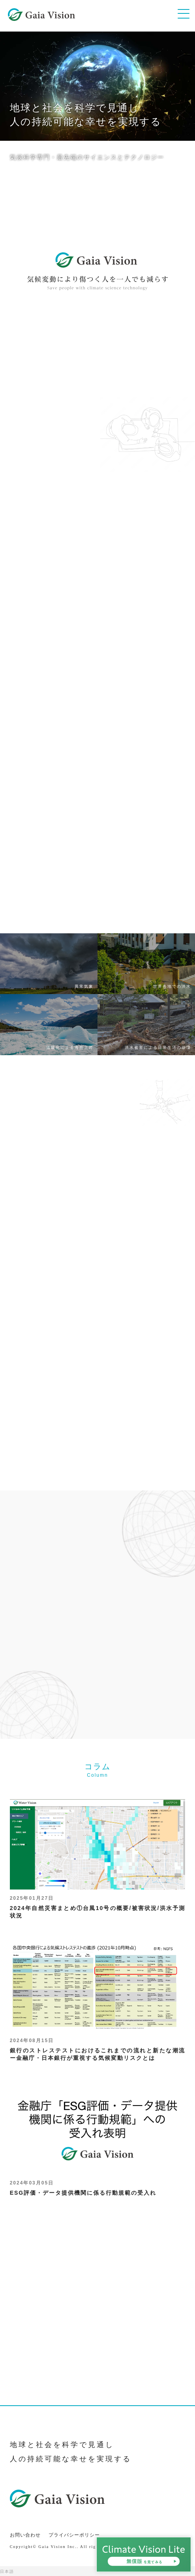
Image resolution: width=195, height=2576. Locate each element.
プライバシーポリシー (74, 2535)
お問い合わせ (25, 2535)
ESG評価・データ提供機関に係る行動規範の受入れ (98, 2137)
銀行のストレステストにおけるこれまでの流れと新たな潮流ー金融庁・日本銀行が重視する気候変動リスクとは (98, 1998)
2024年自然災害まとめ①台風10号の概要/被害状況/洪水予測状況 (98, 1856)
